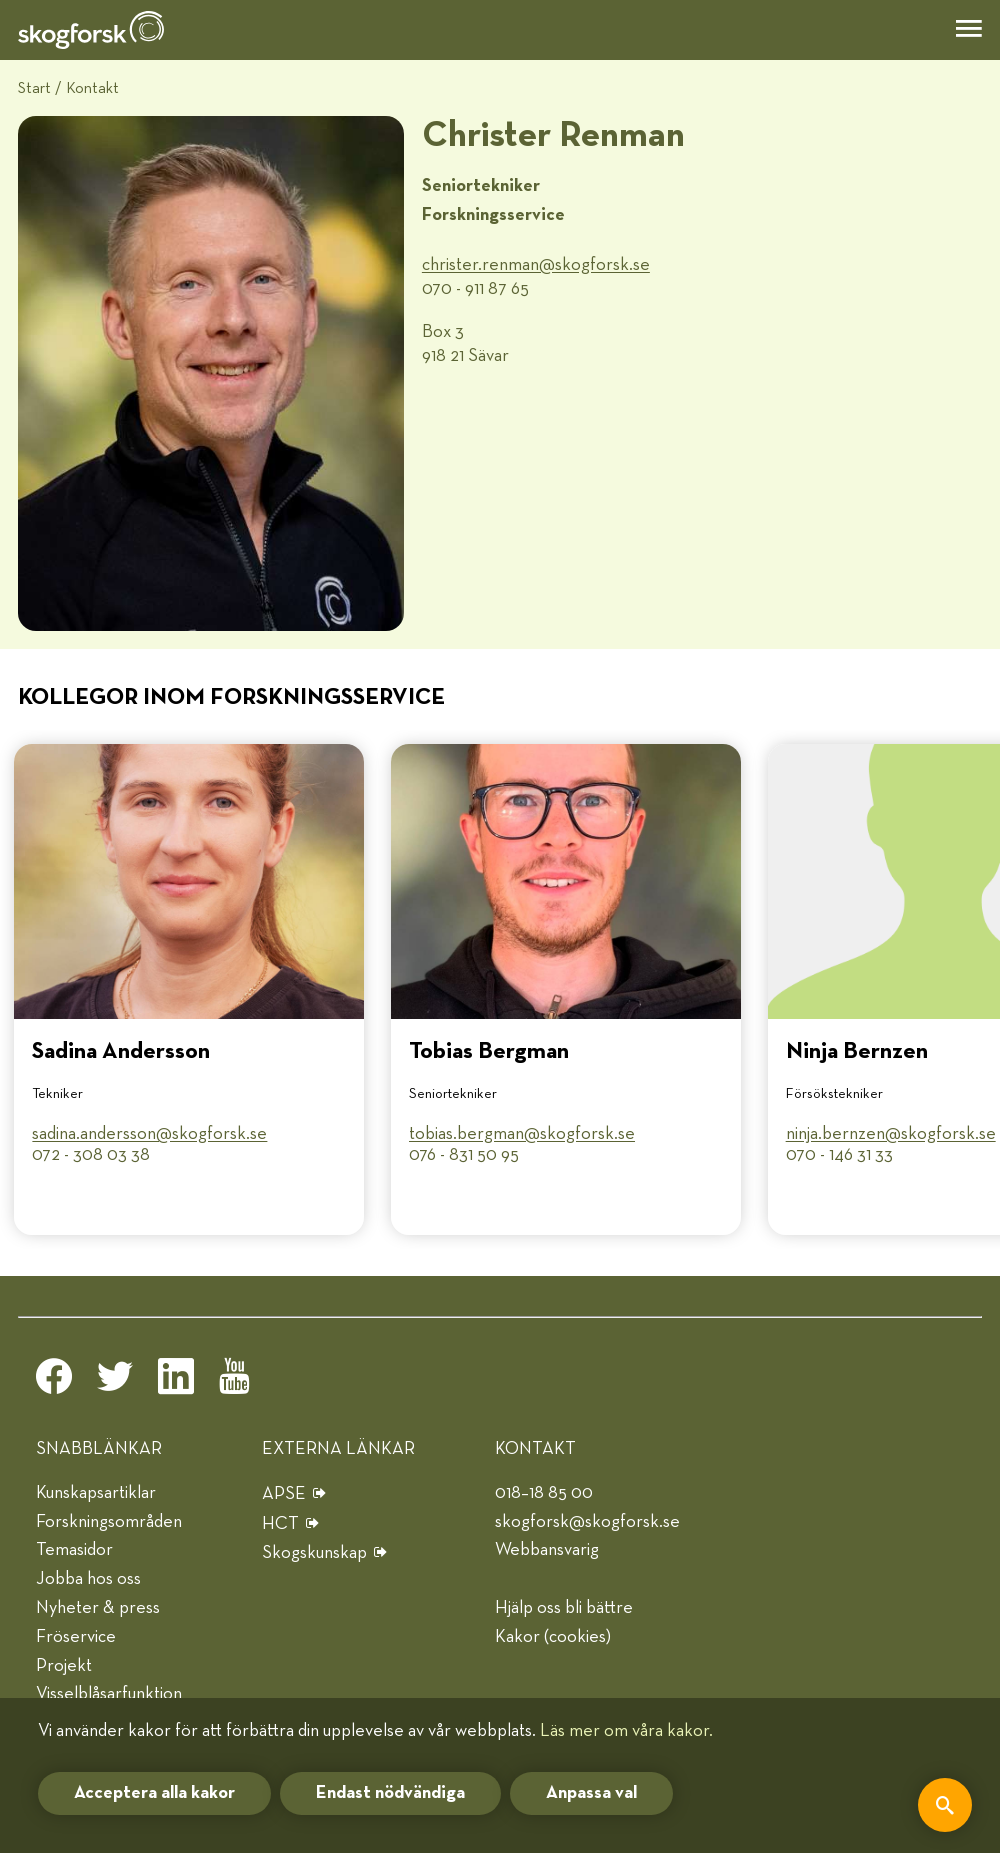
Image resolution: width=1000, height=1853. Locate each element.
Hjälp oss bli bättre (564, 1608)
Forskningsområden (109, 1522)
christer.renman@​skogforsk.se (536, 265)
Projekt (64, 1666)
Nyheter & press (98, 1608)
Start (34, 88)
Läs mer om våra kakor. (626, 1731)
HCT (280, 1524)
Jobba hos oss (88, 1579)
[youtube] (237, 1382)
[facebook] (54, 1382)
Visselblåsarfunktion (109, 1694)
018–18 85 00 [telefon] (544, 1493)
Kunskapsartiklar (96, 1493)
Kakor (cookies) (553, 1637)
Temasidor (74, 1550)
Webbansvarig (547, 1550)
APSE (284, 1494)
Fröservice (76, 1637)
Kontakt (92, 88)
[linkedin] (176, 1382)
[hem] (91, 30)
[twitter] (115, 1382)
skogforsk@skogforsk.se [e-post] (587, 1522)
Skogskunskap (314, 1553)
